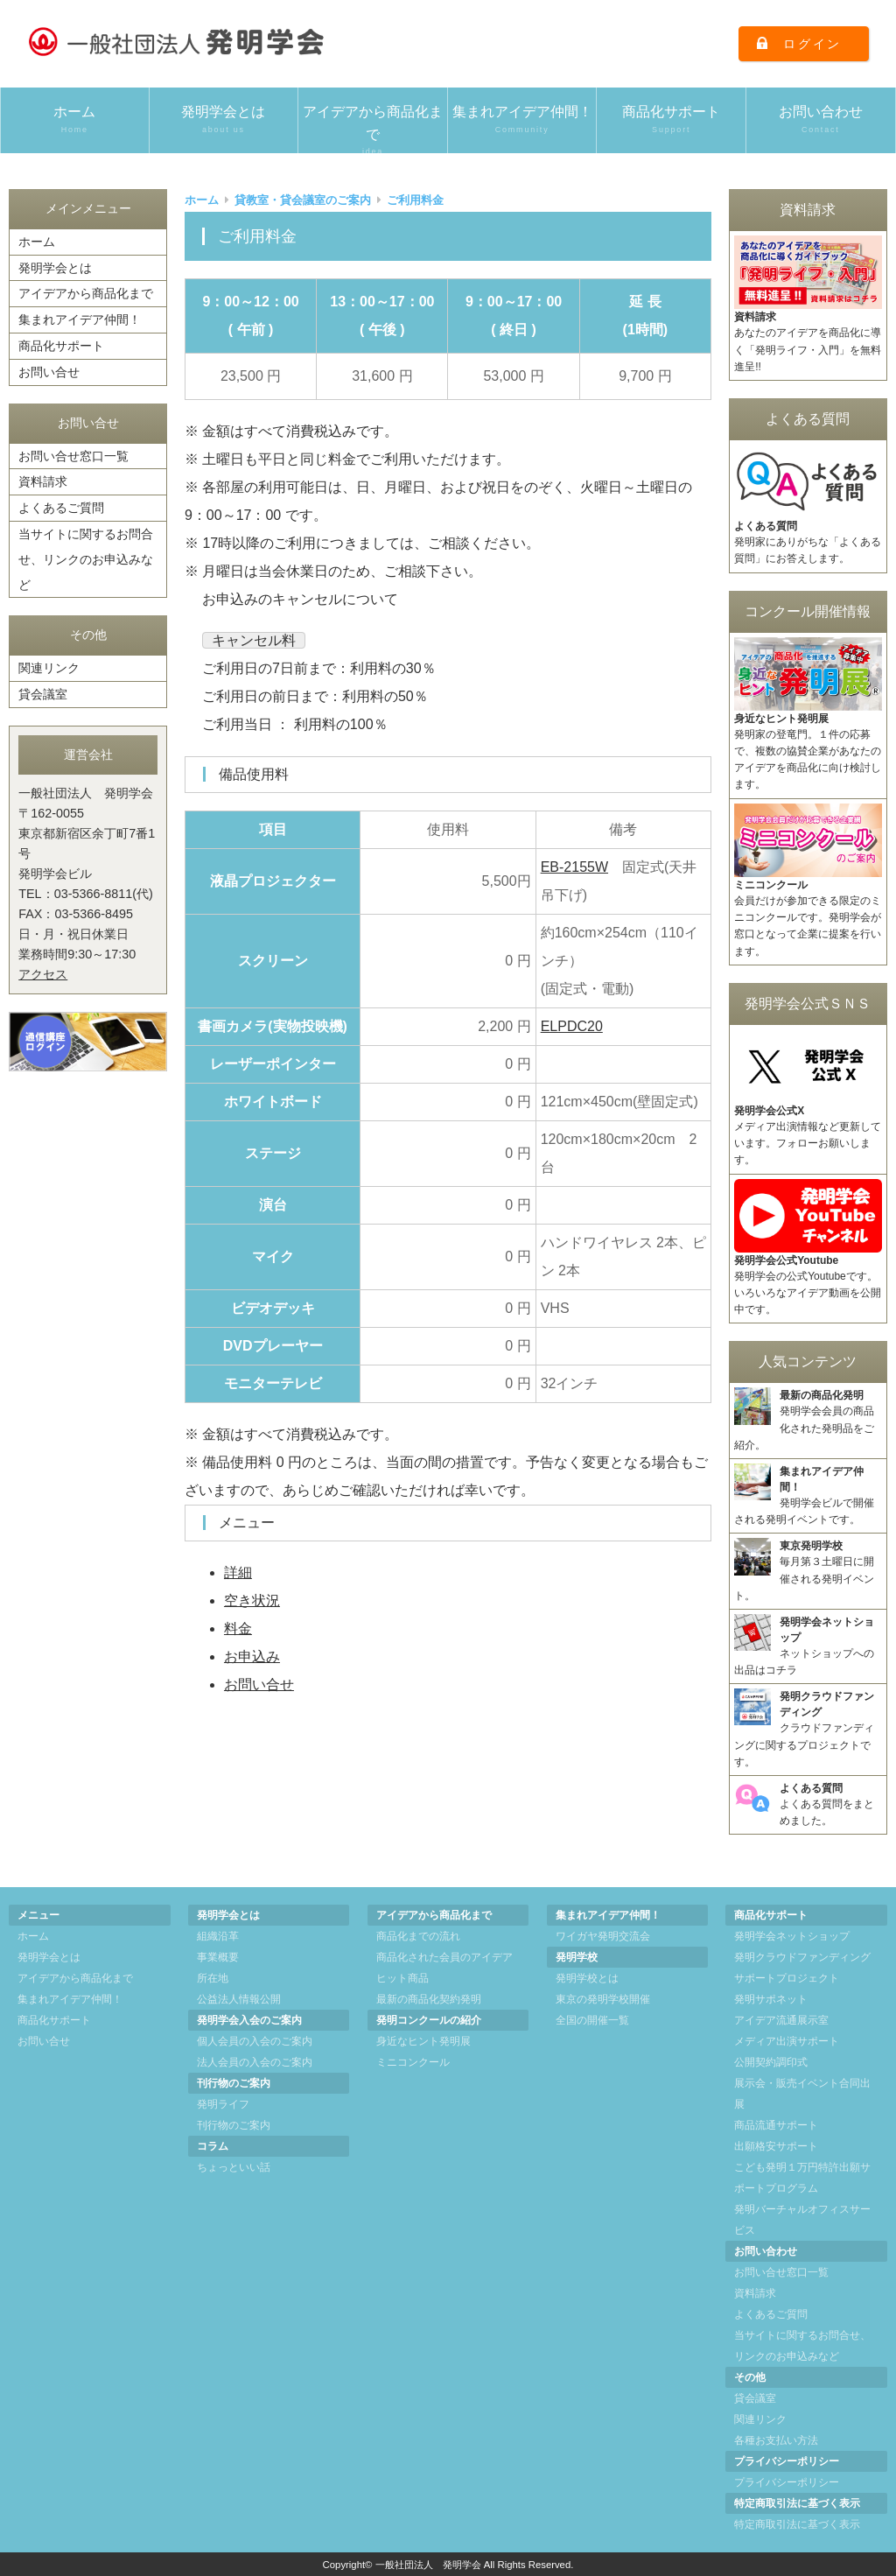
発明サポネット (771, 1999)
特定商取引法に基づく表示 (797, 2524)
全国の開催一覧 (592, 2020)
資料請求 (42, 481)
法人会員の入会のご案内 (254, 2062)
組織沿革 (218, 1936)
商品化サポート (671, 120)
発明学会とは (224, 120)
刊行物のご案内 (233, 2125)
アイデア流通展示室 (781, 2020)
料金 (238, 1628)
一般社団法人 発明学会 (428, 2564)
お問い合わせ (820, 120)
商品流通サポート (776, 2125)
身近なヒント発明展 (423, 2041)
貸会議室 (42, 694)
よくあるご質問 (61, 508)
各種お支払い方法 (776, 2440)
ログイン (812, 44)
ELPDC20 (572, 1026)
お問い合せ (259, 1684)
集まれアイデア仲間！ (522, 120)
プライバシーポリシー (786, 2482)
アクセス (42, 974)
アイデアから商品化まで (372, 128)
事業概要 (218, 1957)
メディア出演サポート (786, 2041)
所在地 (212, 1978)
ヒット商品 (402, 1978)
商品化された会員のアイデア (444, 1957)
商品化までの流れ (418, 1936)
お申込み (252, 1656)
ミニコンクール (413, 2062)
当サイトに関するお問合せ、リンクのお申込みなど (85, 559)
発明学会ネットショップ (792, 1936)
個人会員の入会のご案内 (254, 2041)
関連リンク (49, 668)
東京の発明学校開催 (603, 1999)
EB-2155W (574, 867)
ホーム (75, 120)
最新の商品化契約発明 (428, 1999)
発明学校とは (587, 1978)
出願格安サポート (776, 2146)
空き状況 (252, 1600)
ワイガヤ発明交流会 (603, 1936)
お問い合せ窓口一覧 (73, 456)
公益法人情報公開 (239, 1999)
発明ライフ (223, 2104)
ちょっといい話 (233, 2167)
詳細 (238, 1572)
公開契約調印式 (771, 2062)
